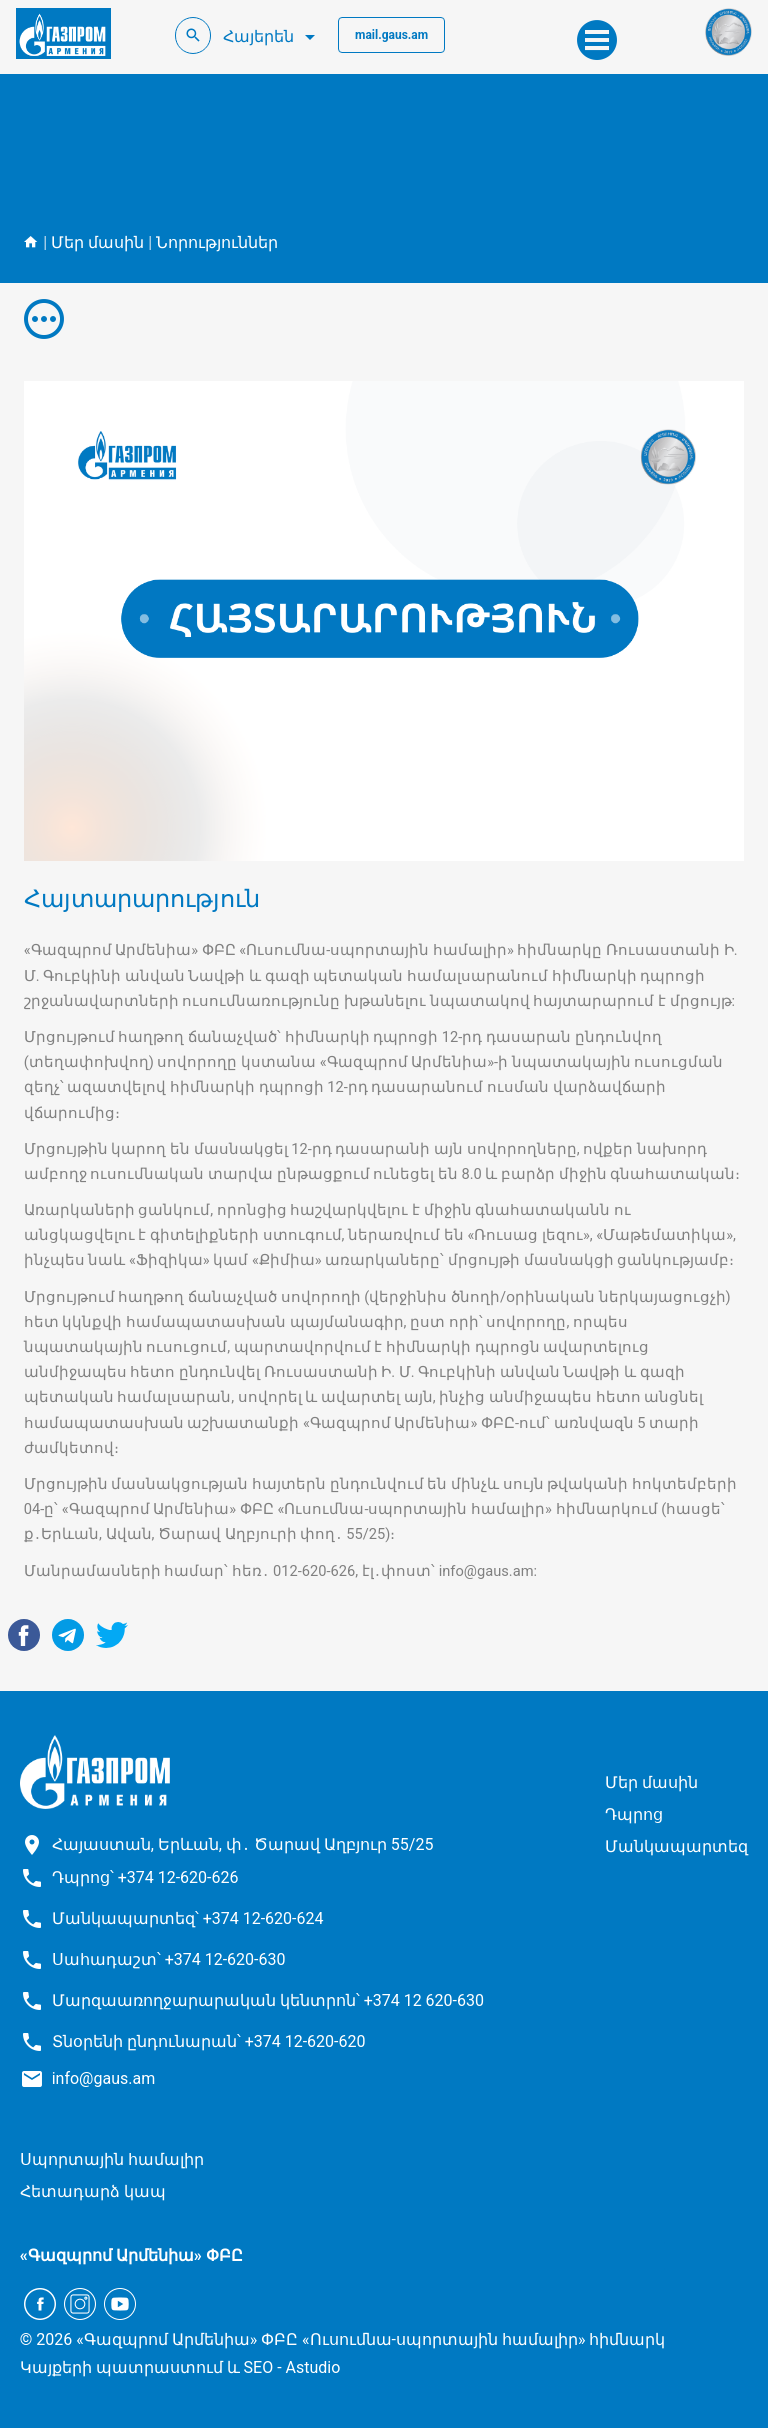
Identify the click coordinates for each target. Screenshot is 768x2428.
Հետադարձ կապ (93, 2191)
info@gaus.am (104, 2078)
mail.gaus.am (391, 35)
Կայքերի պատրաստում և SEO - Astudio (180, 2367)
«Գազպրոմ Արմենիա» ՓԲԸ (131, 2255)
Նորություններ (217, 242)
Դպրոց (634, 1814)
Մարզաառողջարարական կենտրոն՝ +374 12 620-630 (268, 2000)
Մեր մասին (97, 242)
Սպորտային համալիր (112, 2159)
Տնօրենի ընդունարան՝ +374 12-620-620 (209, 2041)
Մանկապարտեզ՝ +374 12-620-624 (188, 1918)
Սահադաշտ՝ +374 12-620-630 (169, 1959)
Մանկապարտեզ (676, 1846)
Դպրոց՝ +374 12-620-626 (145, 1877)
